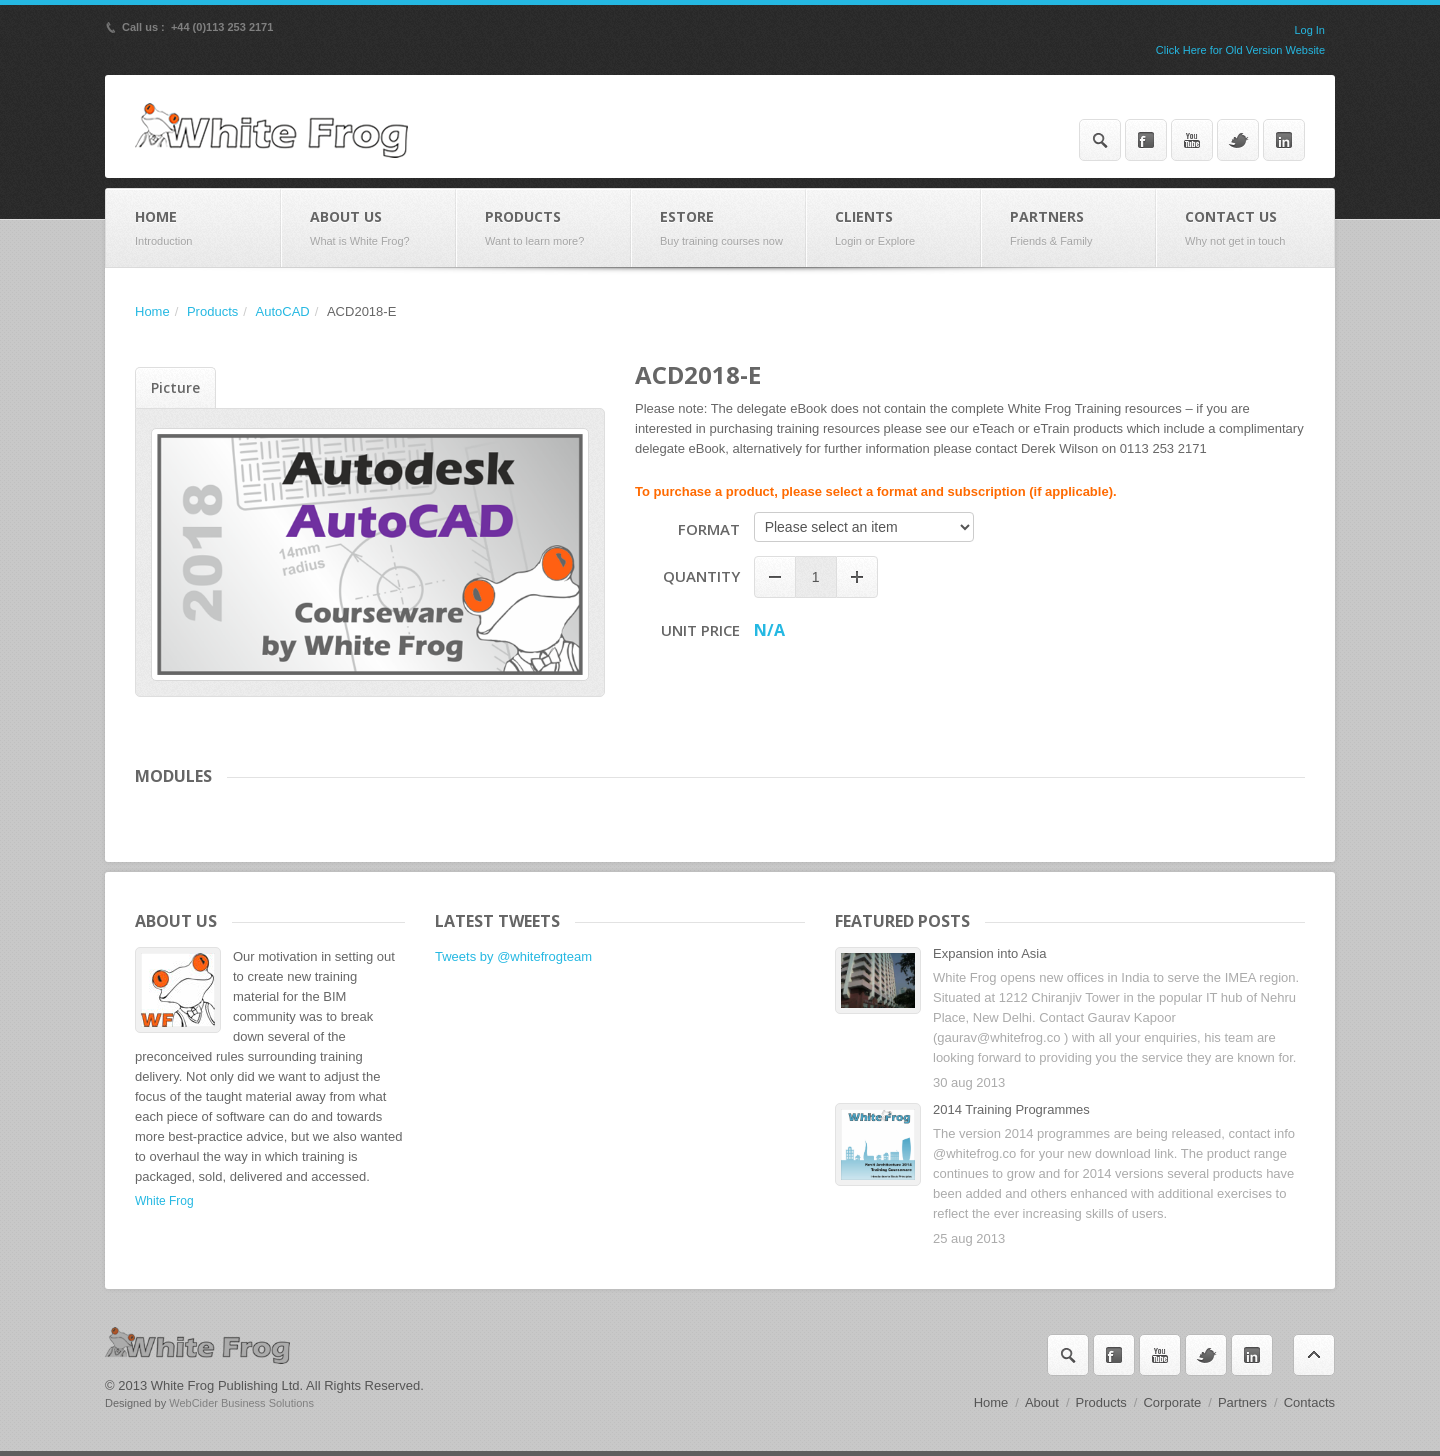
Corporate (1172, 1402)
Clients (893, 228)
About (1042, 1402)
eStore (718, 228)
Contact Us (1245, 228)
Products (543, 228)
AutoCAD (283, 311)
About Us (368, 228)
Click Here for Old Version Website (1240, 50)
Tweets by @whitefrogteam (513, 956)
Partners (1068, 228)
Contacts (1309, 1402)
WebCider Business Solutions (241, 1403)
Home (193, 228)
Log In (1309, 30)
